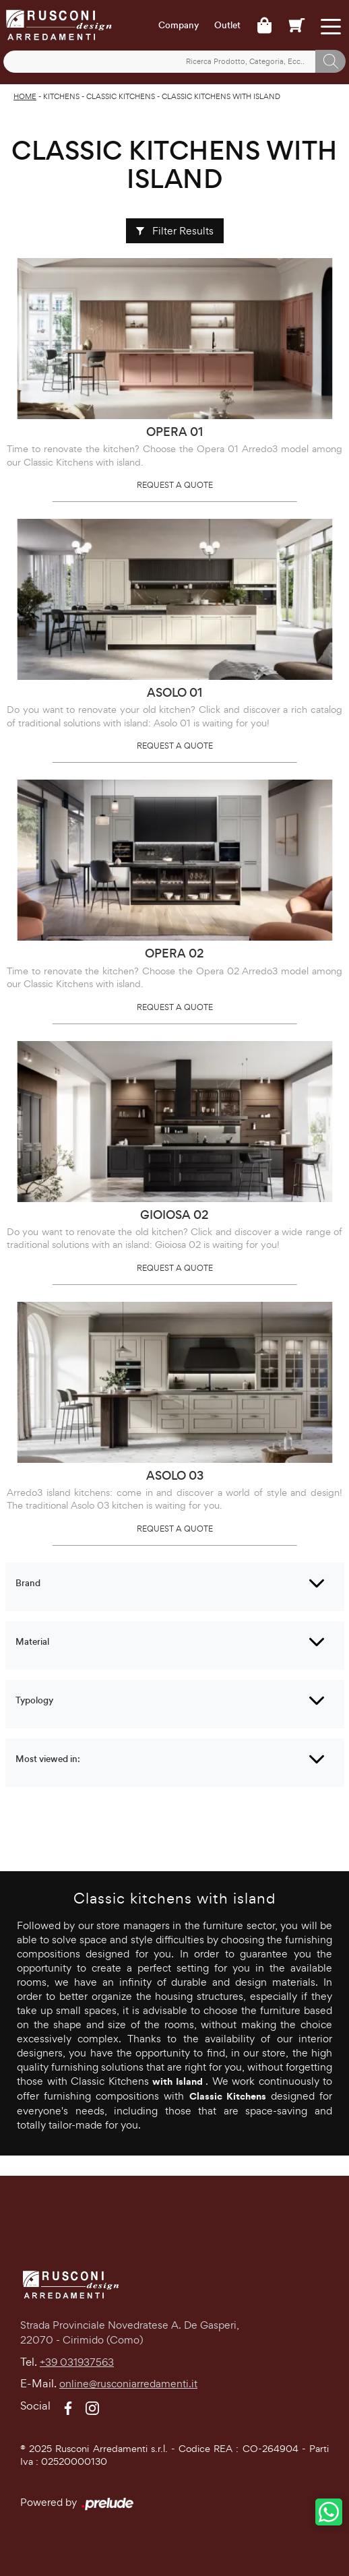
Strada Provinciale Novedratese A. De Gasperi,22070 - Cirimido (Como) (129, 2333)
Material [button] (32, 1641)
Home (24, 96)
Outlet (227, 26)
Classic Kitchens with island (221, 96)
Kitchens (61, 96)
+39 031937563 (77, 2362)
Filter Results (175, 231)
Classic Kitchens (120, 96)
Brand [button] (27, 1583)
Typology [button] (34, 1700)
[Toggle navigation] (330, 25)
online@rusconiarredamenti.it (128, 2384)
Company (178, 26)
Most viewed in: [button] (47, 1759)
